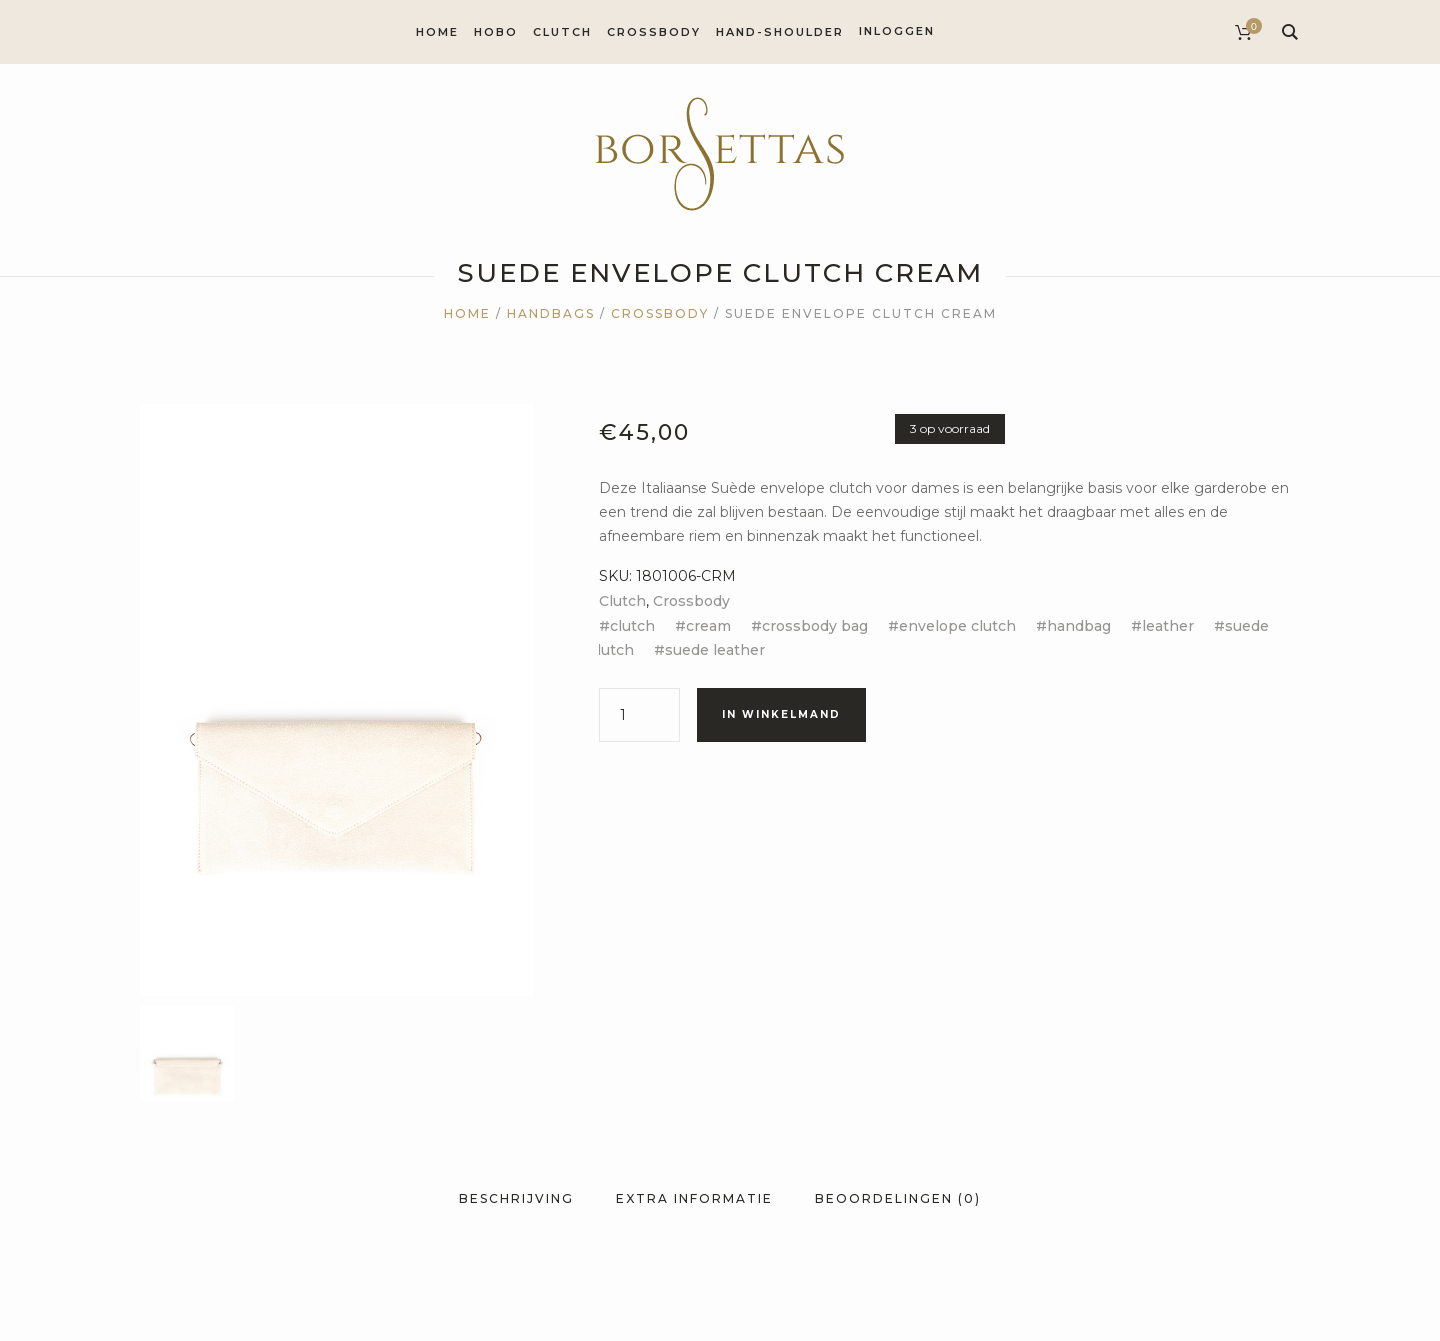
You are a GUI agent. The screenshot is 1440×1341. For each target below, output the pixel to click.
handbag (1079, 626)
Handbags (551, 313)
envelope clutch (957, 626)
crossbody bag (815, 626)
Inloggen (897, 31)
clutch (632, 626)
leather (1168, 626)
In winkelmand (781, 714)
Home (467, 313)
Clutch (622, 601)
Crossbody (660, 313)
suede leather (715, 650)
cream (708, 626)
